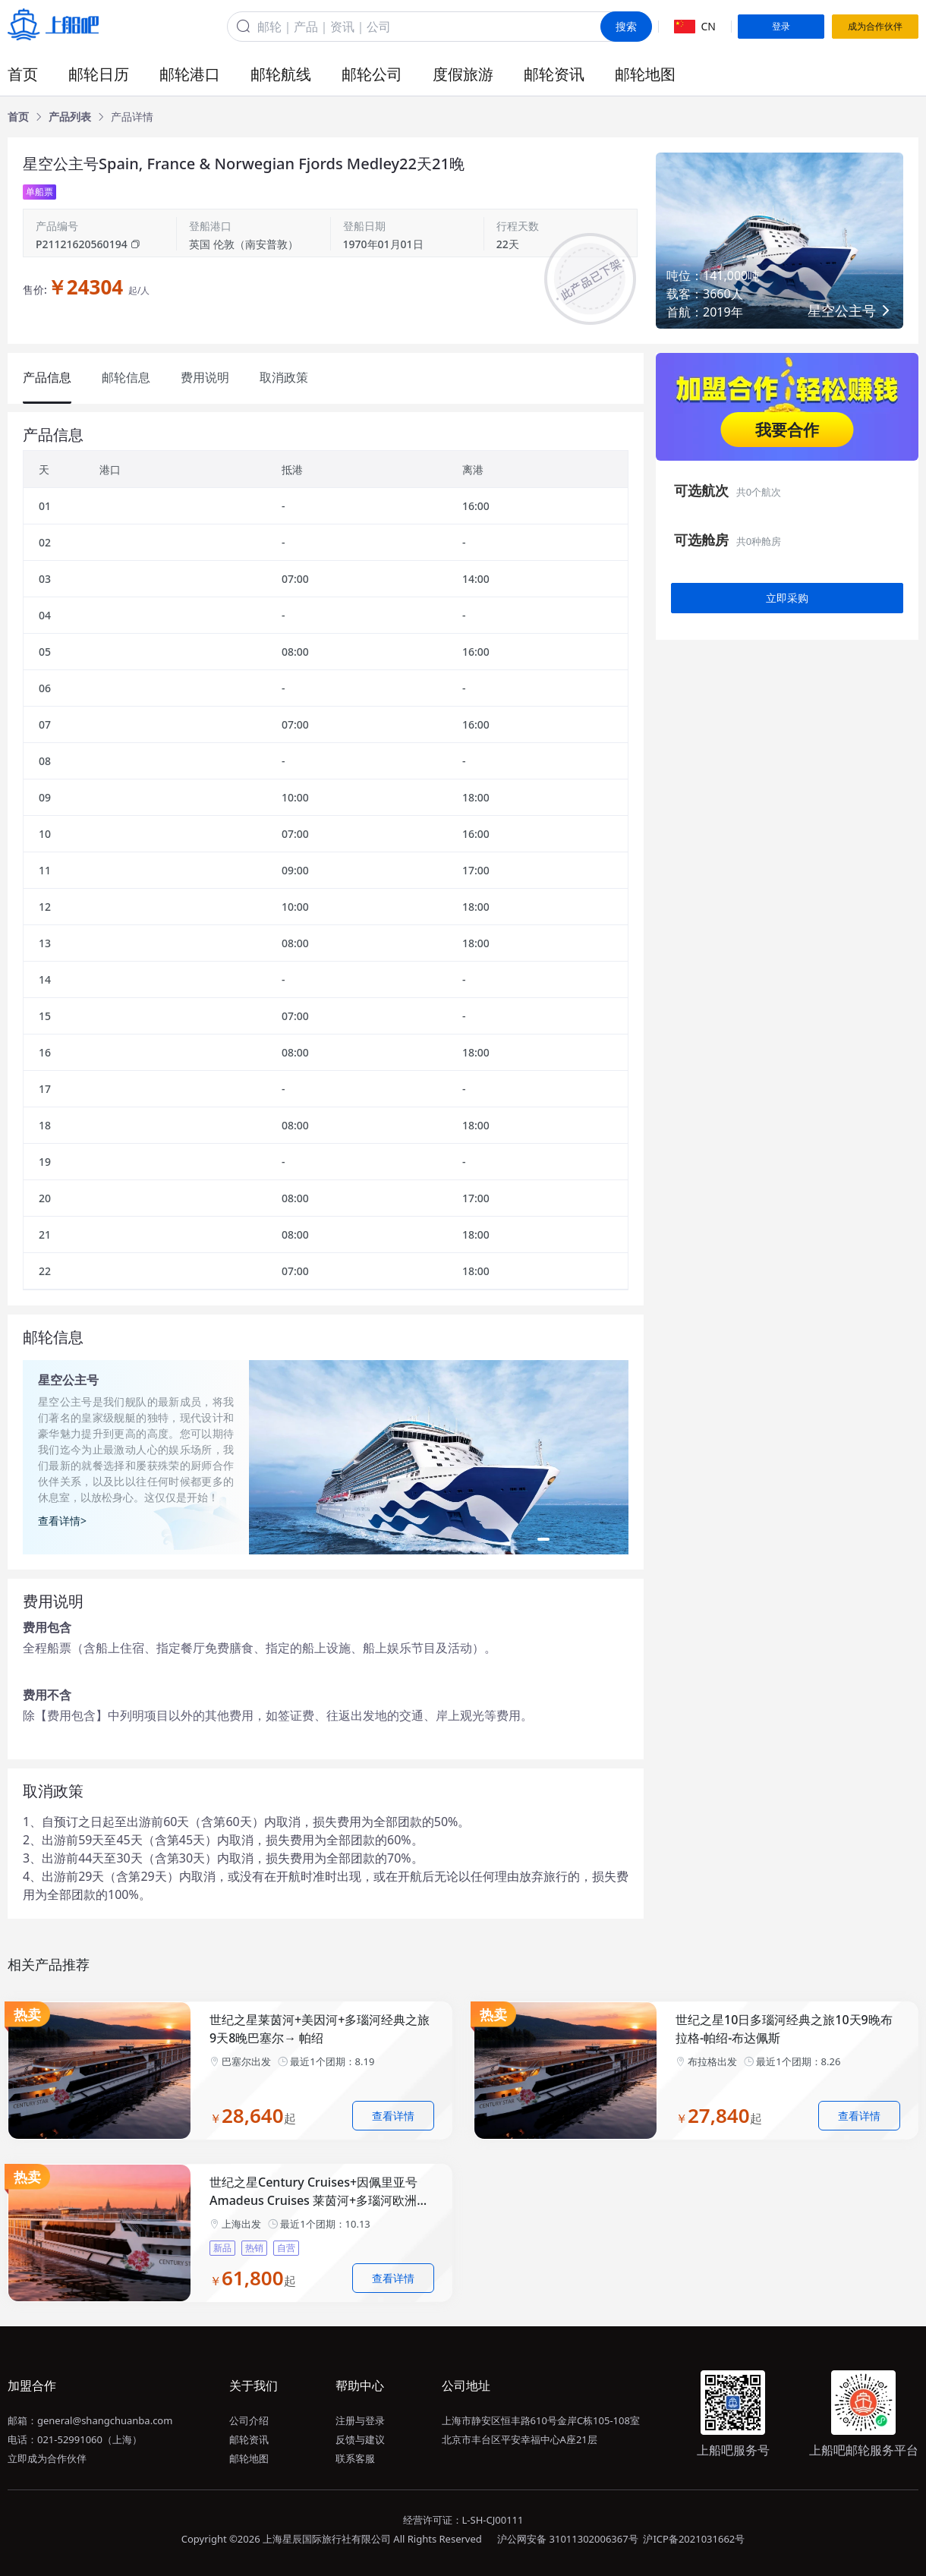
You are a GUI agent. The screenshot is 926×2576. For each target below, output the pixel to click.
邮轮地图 (645, 74)
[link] (18, 117)
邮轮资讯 (554, 74)
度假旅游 (463, 74)
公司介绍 (249, 2420)
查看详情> (62, 1520)
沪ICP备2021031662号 (694, 2539)
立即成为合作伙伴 (47, 2458)
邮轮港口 (189, 74)
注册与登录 (360, 2420)
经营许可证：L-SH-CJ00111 (463, 2520)
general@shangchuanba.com (104, 2420)
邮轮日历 (98, 74)
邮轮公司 (372, 74)
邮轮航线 (280, 74)
